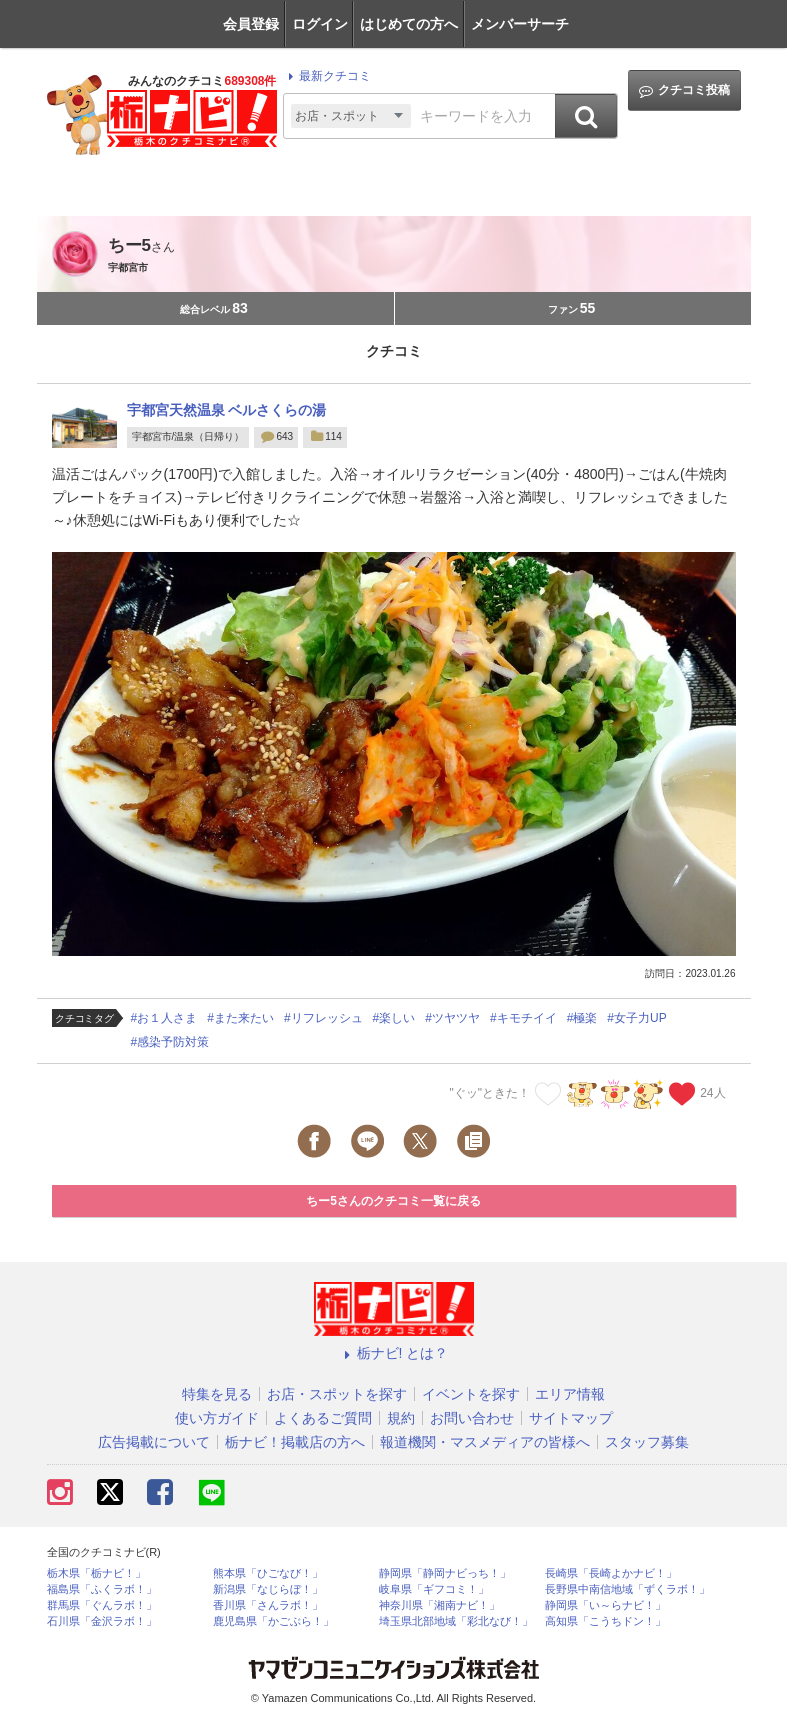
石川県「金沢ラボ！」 (102, 1621)
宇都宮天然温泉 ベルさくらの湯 (227, 410)
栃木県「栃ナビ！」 (96, 1573)
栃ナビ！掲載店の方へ (295, 1442)
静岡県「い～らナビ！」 (605, 1605)
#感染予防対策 (170, 1042)
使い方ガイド (217, 1418)
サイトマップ (571, 1418)
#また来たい (240, 1018)
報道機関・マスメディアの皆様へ (485, 1442)
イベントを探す (471, 1394)
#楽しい (394, 1018)
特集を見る (217, 1394)
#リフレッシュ (323, 1018)
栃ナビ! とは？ (394, 1353)
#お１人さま (164, 1018)
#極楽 (582, 1018)
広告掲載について (154, 1442)
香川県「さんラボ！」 (268, 1605)
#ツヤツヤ (452, 1018)
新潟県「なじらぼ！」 (268, 1589)
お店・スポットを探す (337, 1394)
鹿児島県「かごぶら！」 (273, 1621)
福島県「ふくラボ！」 (102, 1589)
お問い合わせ (472, 1418)
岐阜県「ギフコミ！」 (434, 1589)
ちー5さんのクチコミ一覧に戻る (393, 1201)
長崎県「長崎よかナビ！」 (611, 1573)
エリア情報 (570, 1394)
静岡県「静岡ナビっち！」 (445, 1573)
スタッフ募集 (647, 1442)
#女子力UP (636, 1018)
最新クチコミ (326, 76)
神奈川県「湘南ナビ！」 (439, 1605)
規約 (401, 1418)
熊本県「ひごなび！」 (268, 1573)
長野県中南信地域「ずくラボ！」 (627, 1589)
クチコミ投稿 (684, 90)
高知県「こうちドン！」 (605, 1621)
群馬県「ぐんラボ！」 (102, 1605)
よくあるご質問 (323, 1418)
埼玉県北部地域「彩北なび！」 (456, 1621)
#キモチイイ (523, 1018)
